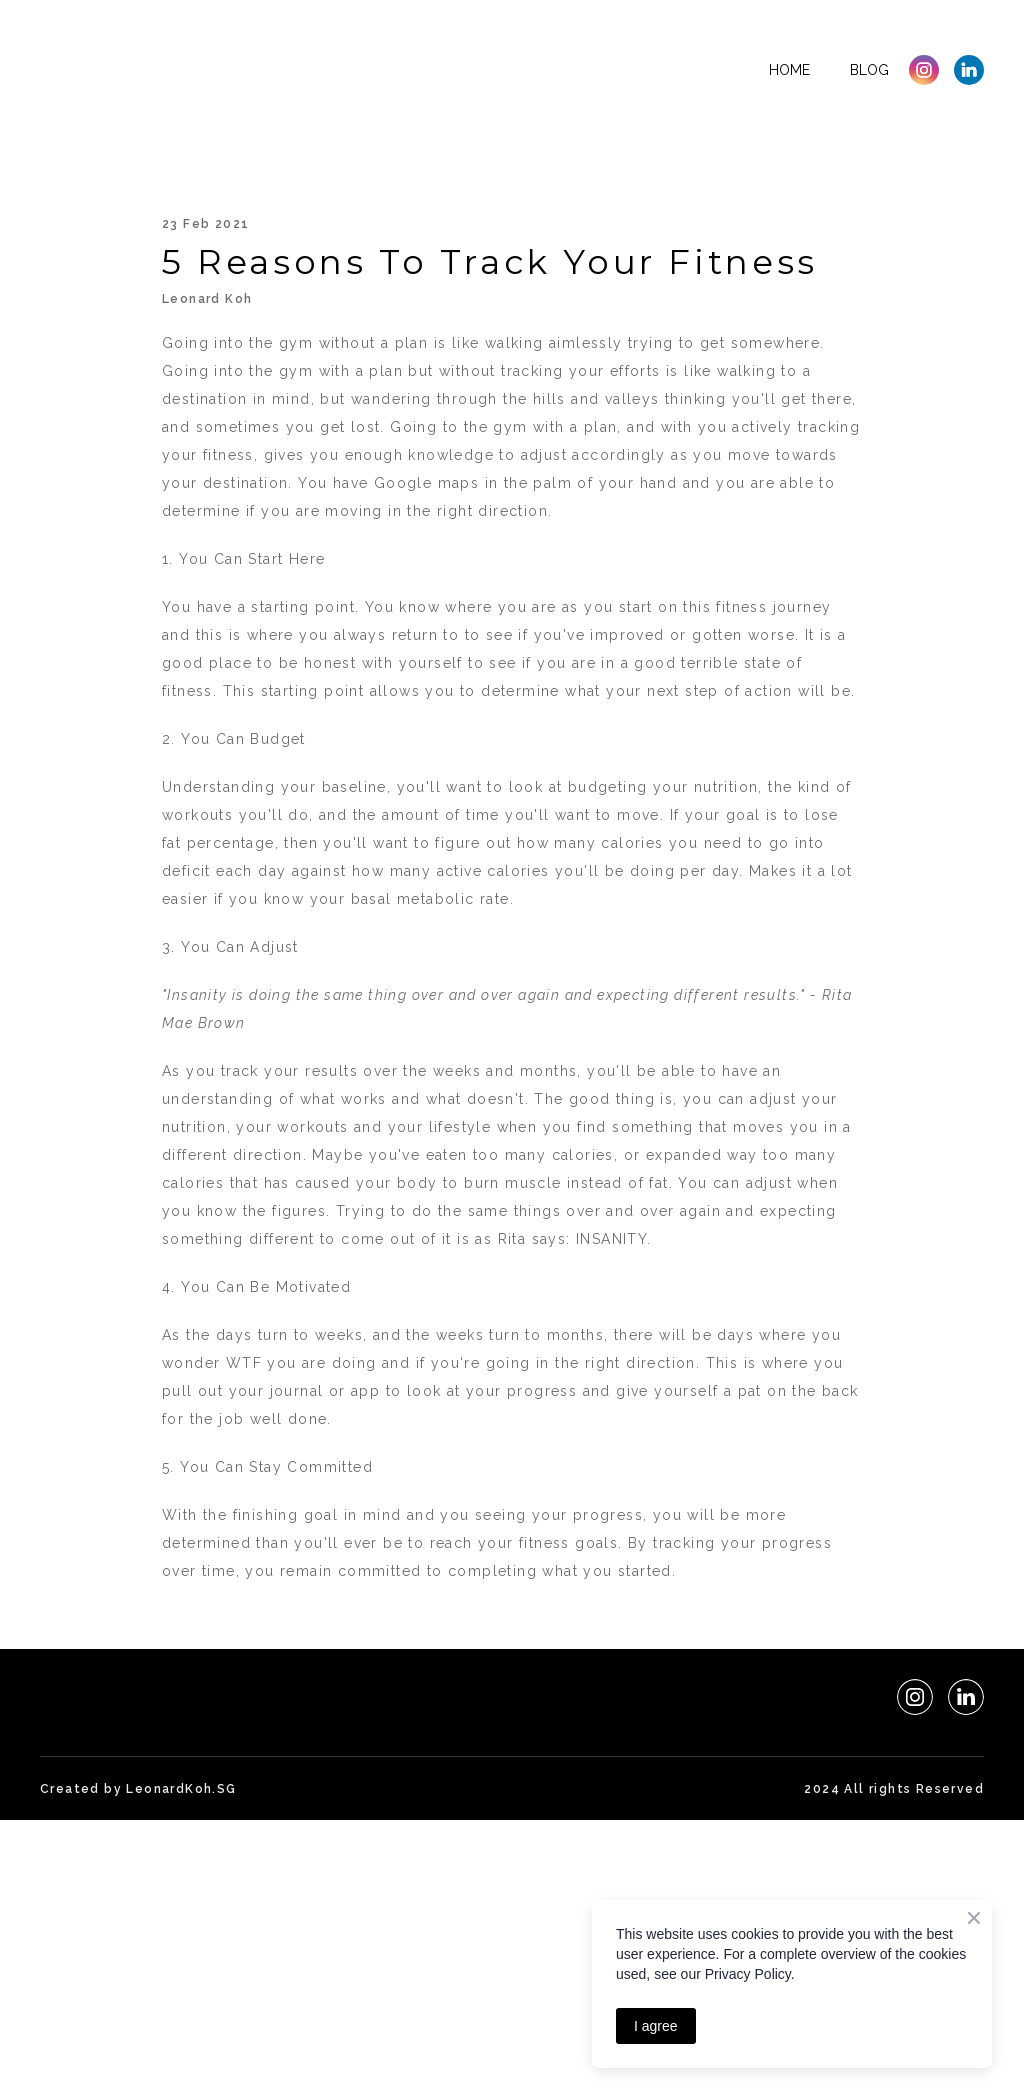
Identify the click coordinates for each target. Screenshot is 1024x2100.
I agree (656, 2026)
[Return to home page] (159, 70)
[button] (924, 70)
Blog (869, 70)
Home (789, 70)
